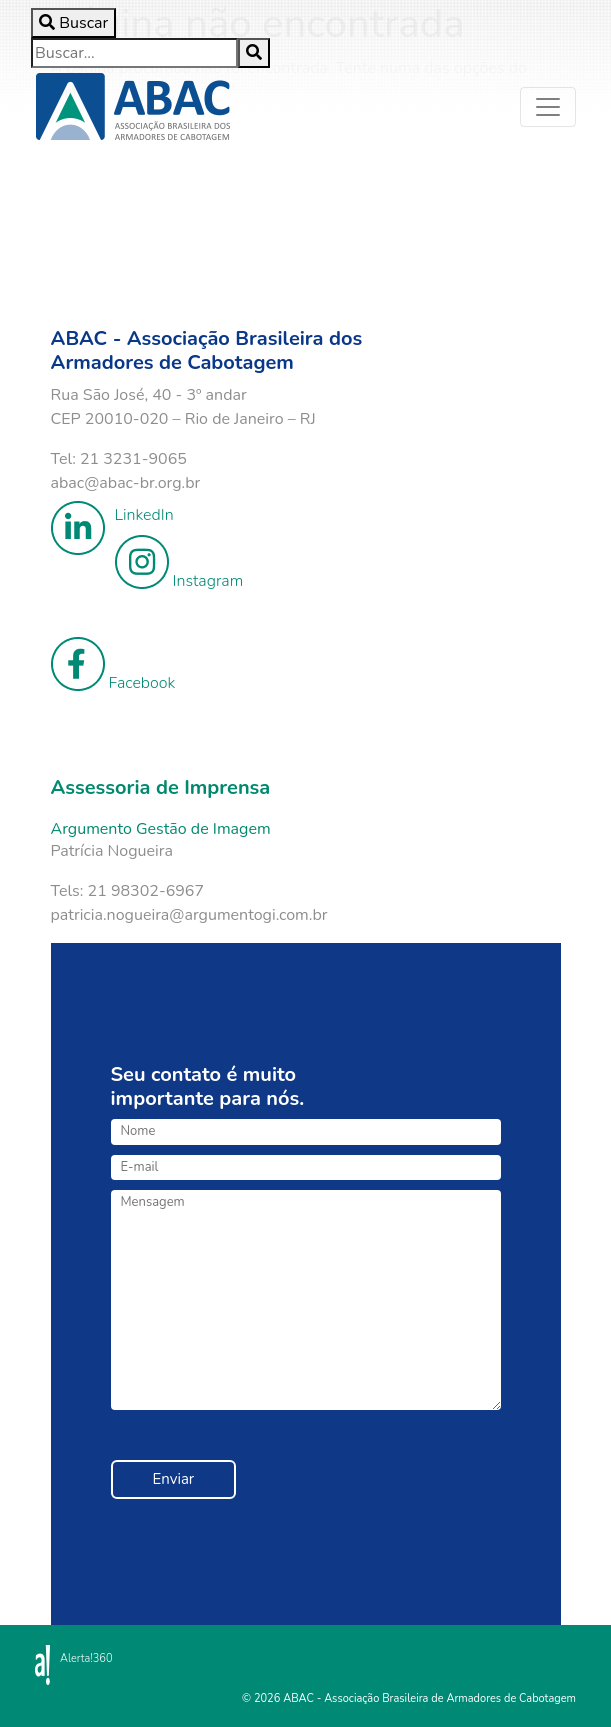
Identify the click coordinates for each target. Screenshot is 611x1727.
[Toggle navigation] (548, 107)
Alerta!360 (86, 1658)
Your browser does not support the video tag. (226, 220)
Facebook (113, 665)
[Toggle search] (73, 23)
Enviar (174, 1479)
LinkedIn (112, 515)
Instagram (179, 563)
